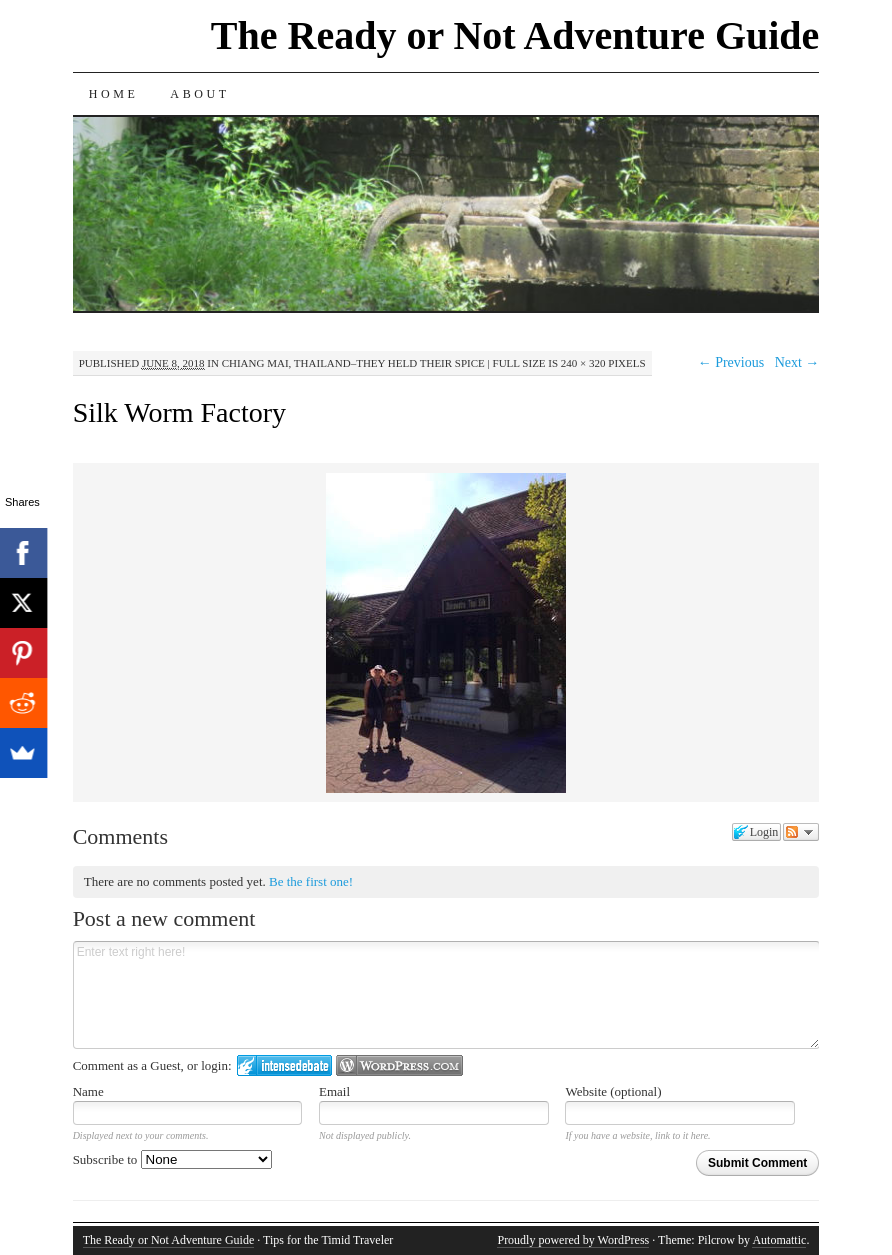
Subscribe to (172, 1159)
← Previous (731, 362)
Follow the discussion (801, 832)
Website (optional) (613, 1091)
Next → (797, 362)
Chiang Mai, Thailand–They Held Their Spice (353, 363)
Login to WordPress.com (399, 1065)
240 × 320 (583, 363)
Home (114, 94)
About (199, 94)
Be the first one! (311, 881)
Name (88, 1091)
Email (334, 1091)
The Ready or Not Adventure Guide (515, 35)
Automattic (779, 1240)
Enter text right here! (446, 995)
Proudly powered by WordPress (573, 1240)
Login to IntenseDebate (284, 1065)
